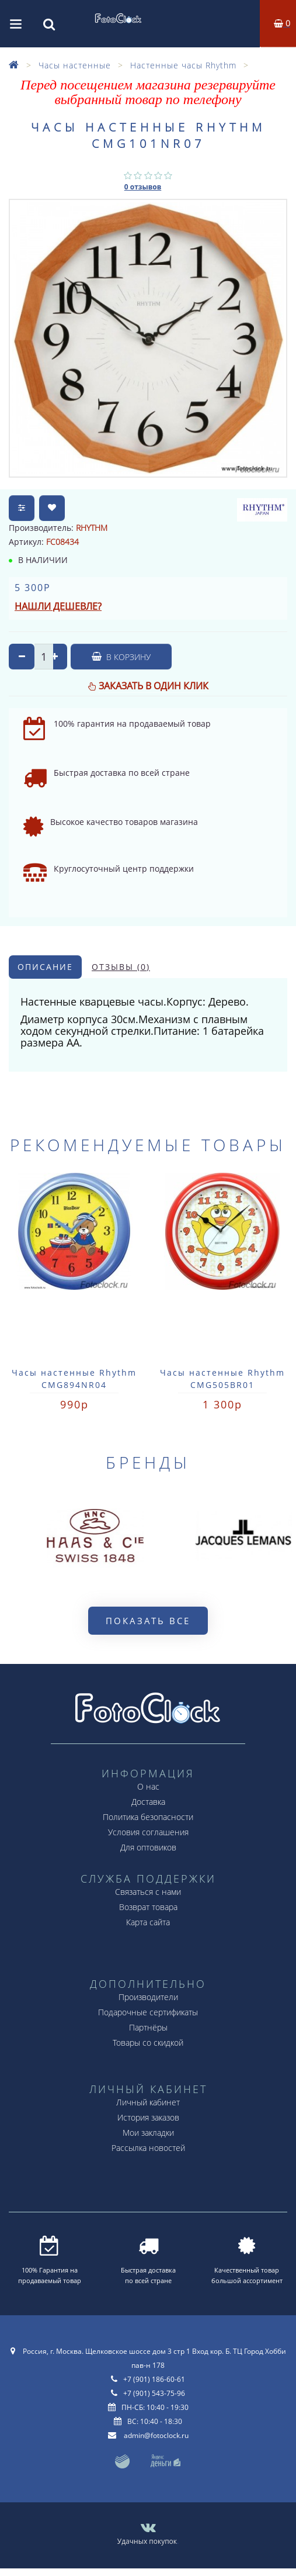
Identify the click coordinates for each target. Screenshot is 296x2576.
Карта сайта (148, 1922)
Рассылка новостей (148, 2147)
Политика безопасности (148, 1816)
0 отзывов (142, 187)
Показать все (148, 1621)
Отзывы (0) (121, 966)
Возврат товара (148, 1906)
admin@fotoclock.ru (156, 2435)
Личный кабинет (148, 2102)
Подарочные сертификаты (148, 2012)
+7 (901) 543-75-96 (154, 2393)
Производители (148, 1996)
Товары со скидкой (148, 2042)
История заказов (148, 2117)
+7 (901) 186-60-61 (154, 2379)
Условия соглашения (148, 1832)
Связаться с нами (148, 1891)
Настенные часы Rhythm (183, 65)
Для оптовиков (148, 1847)
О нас (148, 1786)
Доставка (148, 1801)
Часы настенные (75, 65)
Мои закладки (148, 2132)
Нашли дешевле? (58, 606)
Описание (45, 966)
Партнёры (148, 2027)
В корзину (121, 656)
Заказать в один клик (153, 685)
